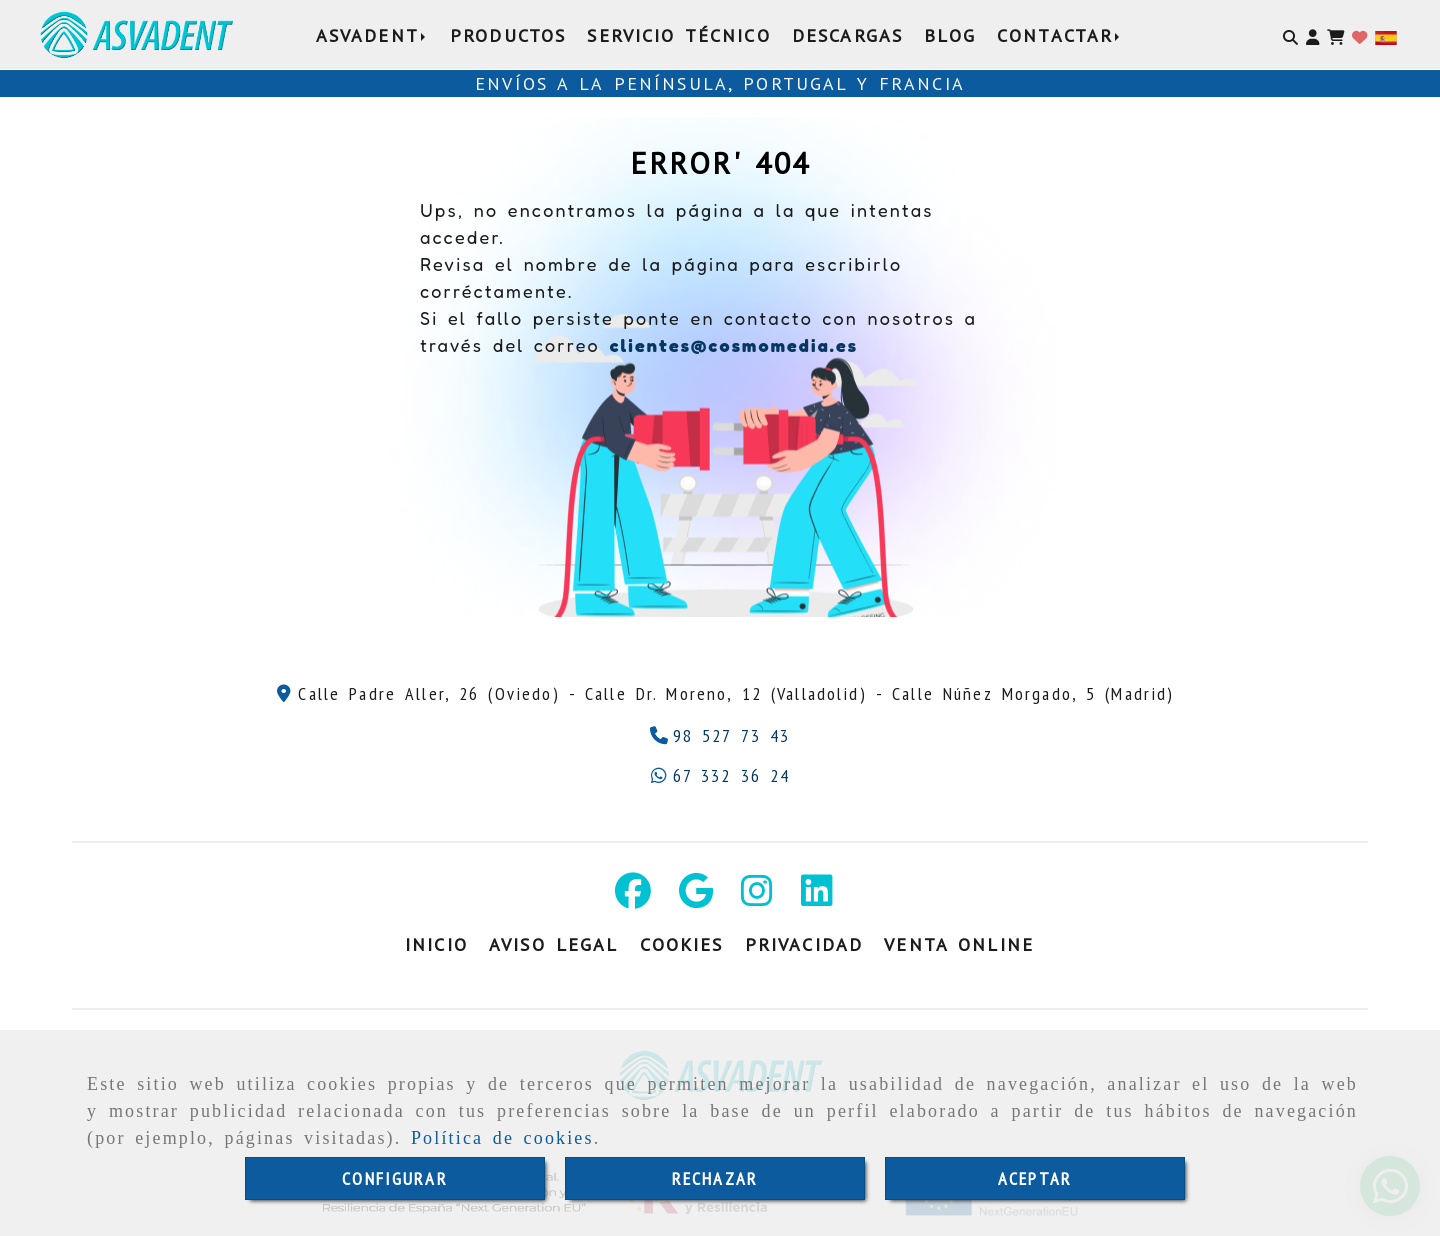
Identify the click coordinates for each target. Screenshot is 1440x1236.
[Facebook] (633, 897)
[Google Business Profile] (696, 897)
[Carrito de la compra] (1335, 35)
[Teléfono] (720, 735)
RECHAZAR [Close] (715, 1178)
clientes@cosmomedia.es (733, 345)
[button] (1312, 35)
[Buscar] (1290, 35)
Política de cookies (502, 1138)
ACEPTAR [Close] (1035, 1178)
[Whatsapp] (720, 775)
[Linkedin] (817, 897)
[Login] (1359, 35)
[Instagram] (757, 897)
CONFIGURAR (395, 1178)
